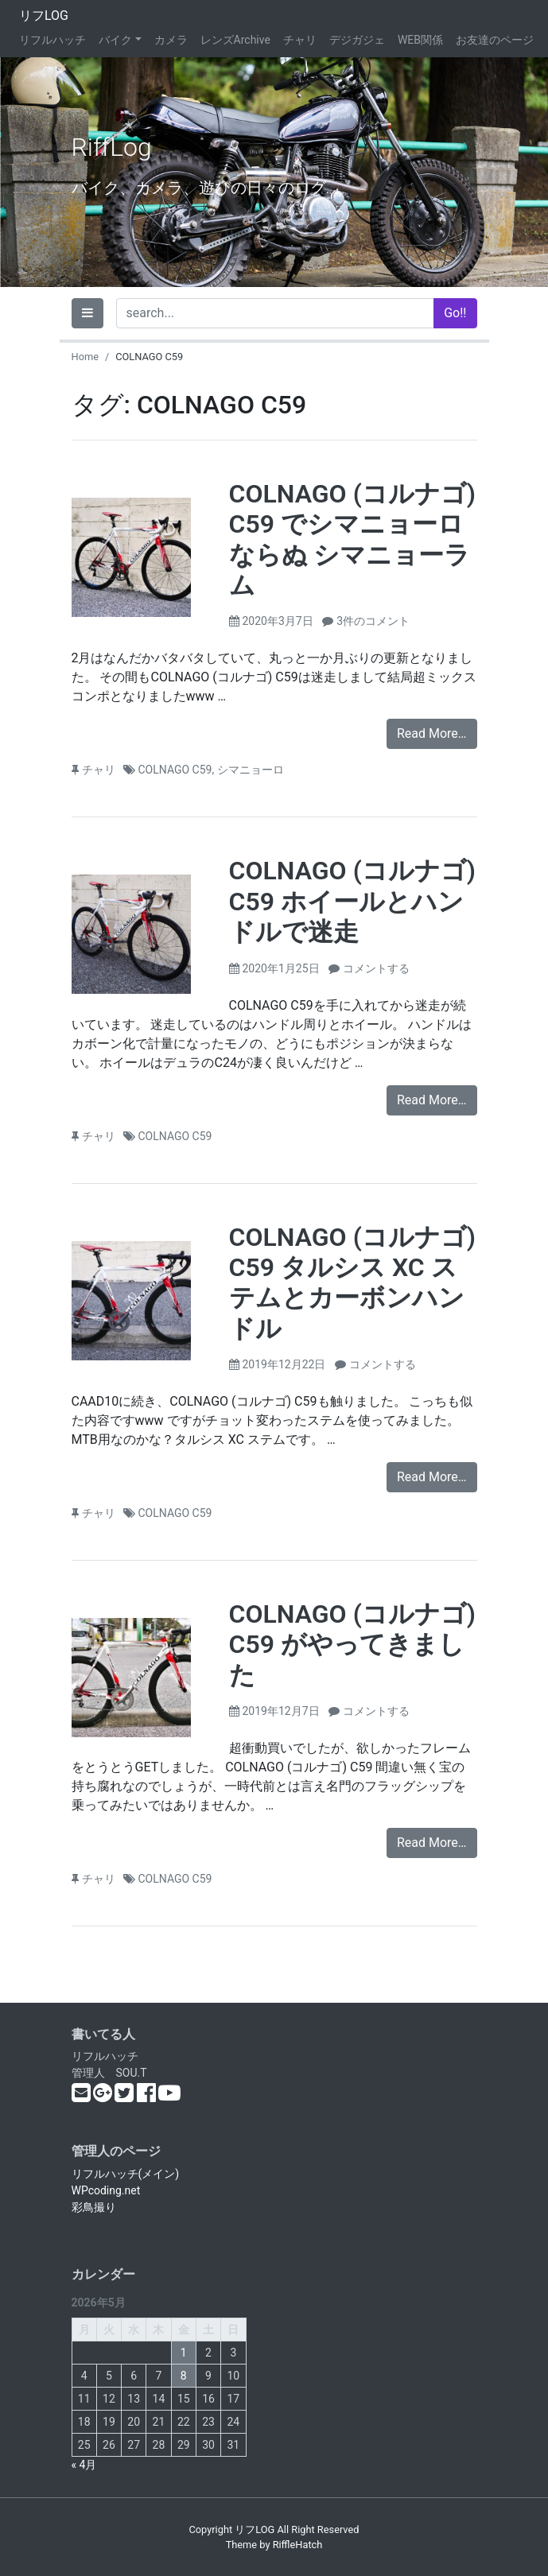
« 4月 (84, 2464)
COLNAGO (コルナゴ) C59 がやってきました (352, 1644)
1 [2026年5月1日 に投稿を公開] (184, 2352)
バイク (115, 39)
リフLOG (43, 15)
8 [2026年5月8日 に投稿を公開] (184, 2375)
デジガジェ (357, 39)
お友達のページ (495, 39)
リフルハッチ (52, 39)
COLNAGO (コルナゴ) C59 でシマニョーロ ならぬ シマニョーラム (352, 539)
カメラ (171, 39)
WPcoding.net (106, 2190)
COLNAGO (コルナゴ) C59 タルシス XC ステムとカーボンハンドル (352, 1283)
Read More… (432, 733)
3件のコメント (373, 621)
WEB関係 (420, 39)
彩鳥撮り (94, 2207)
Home (85, 357)
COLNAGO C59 (175, 769)
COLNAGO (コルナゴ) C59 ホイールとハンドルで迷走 (352, 901)
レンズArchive (235, 39)
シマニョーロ (250, 769)
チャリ (300, 39)
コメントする (376, 968)
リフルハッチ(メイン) (126, 2173)
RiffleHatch (298, 2545)
